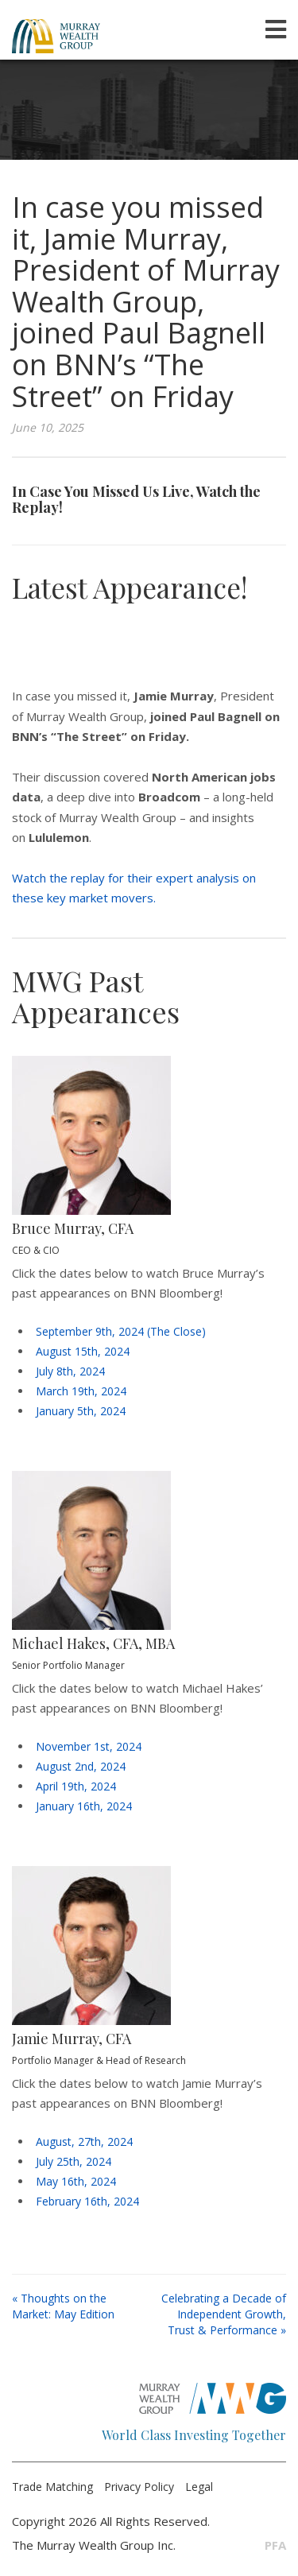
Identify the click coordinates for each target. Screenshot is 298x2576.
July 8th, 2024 (70, 1371)
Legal (199, 2486)
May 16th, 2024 (76, 2181)
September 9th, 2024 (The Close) (121, 1331)
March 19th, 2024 (81, 1391)
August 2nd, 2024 (81, 1766)
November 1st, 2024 (88, 1746)
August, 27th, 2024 (84, 2141)
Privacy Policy (139, 2486)
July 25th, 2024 (73, 2161)
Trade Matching (52, 2486)
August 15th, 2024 (83, 1351)
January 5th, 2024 (81, 1410)
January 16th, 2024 (84, 1806)
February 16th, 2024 (87, 2201)
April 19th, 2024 (76, 1786)
